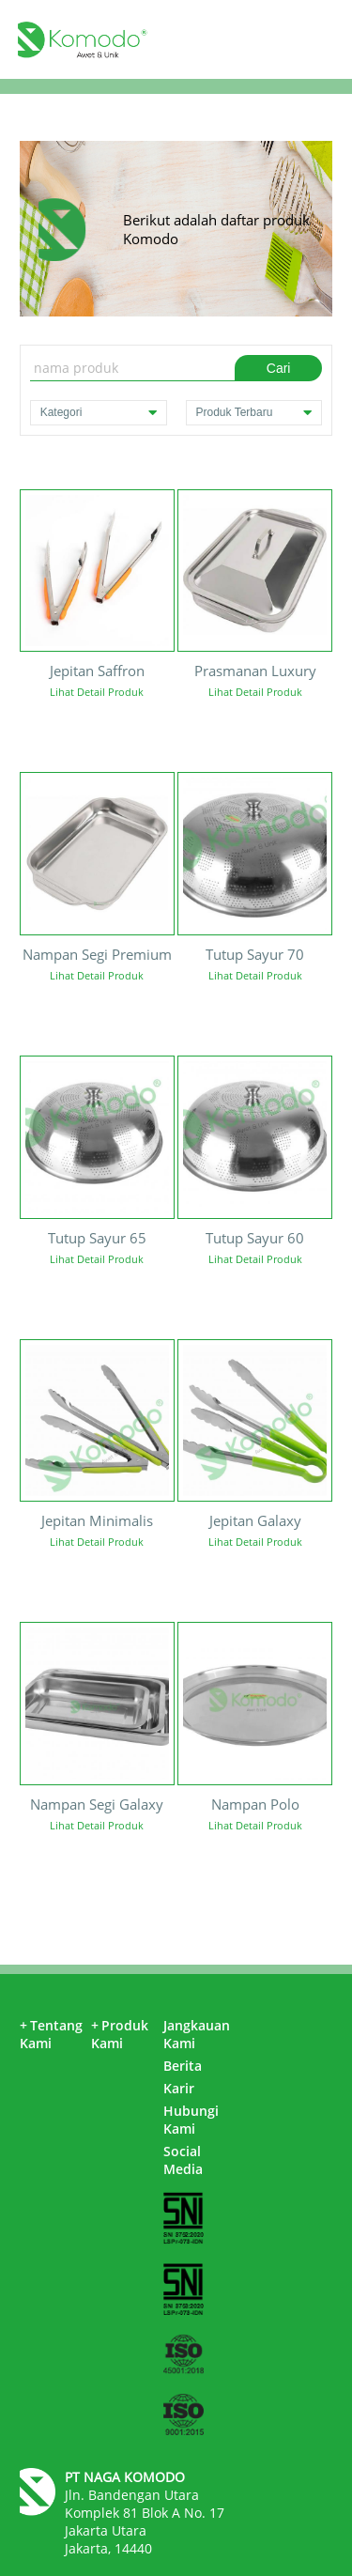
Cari (279, 368)
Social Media (183, 2160)
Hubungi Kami (191, 2119)
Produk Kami (119, 2034)
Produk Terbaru (254, 413)
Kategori (98, 413)
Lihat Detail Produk (97, 692)
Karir (178, 2088)
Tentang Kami (51, 2034)
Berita (182, 2066)
